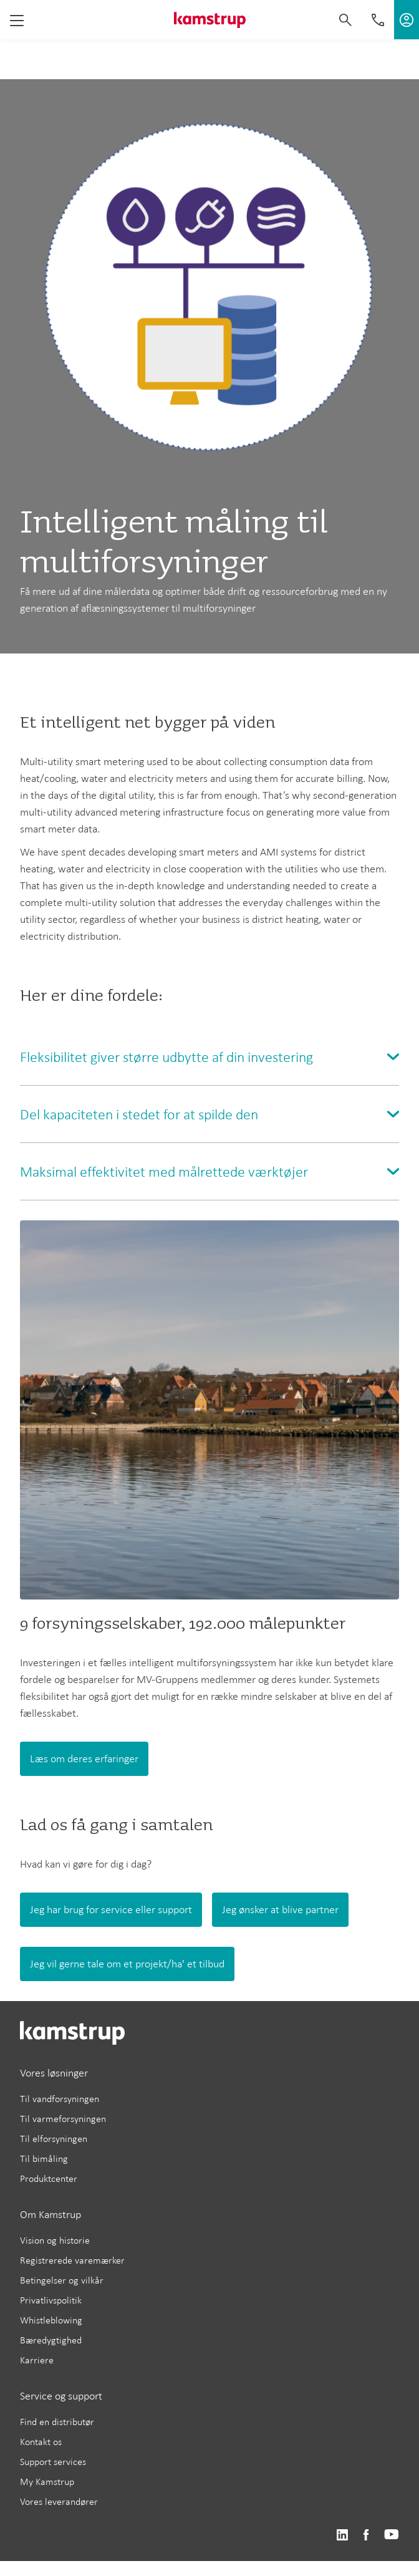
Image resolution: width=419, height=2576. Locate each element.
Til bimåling (44, 2158)
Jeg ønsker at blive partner (280, 1909)
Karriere (37, 2360)
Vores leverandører (59, 2501)
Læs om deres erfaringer (84, 1758)
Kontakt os (41, 2442)
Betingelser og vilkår (62, 2280)
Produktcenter (48, 2178)
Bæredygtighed (51, 2340)
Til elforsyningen (53, 2138)
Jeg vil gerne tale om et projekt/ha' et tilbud (127, 1964)
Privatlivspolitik (51, 2300)
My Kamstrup (47, 2481)
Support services (53, 2461)
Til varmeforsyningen (63, 2119)
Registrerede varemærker (72, 2260)
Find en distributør (57, 2422)
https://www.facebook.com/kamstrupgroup (366, 2535)
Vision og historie (55, 2240)
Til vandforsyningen (59, 2099)
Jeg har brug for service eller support (111, 1909)
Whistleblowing (51, 2320)
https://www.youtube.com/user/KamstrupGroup (391, 2535)
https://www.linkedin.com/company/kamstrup (342, 2535)
